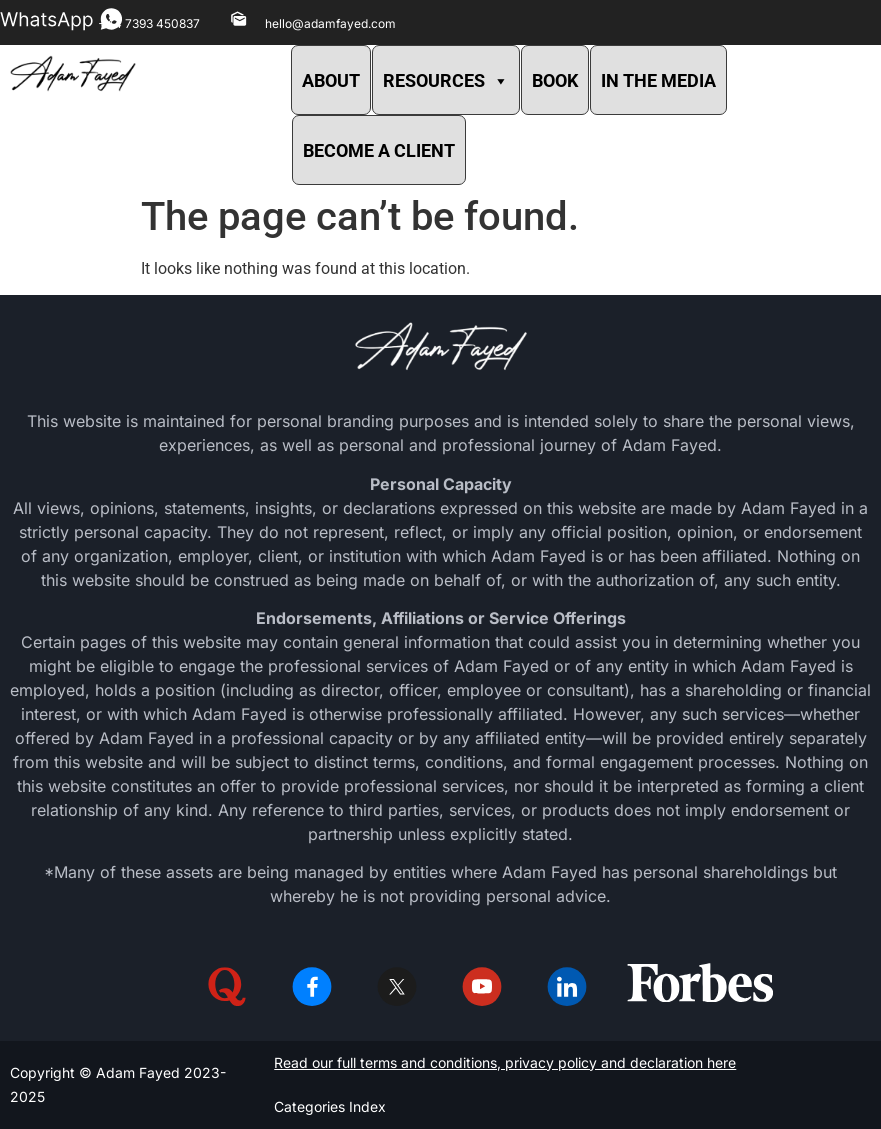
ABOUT (331, 80)
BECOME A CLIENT (379, 150)
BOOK (555, 80)
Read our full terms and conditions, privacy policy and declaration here (505, 1062)
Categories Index (330, 1106)
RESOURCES (446, 80)
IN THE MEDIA (658, 80)
